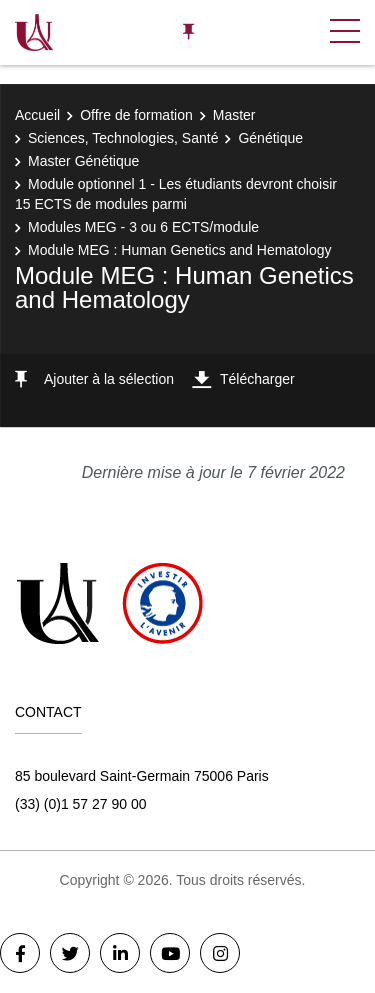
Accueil (37, 115)
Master (234, 115)
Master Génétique (83, 161)
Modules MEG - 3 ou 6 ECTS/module (143, 227)
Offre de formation (136, 115)
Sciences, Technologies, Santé (123, 138)
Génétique (270, 138)
